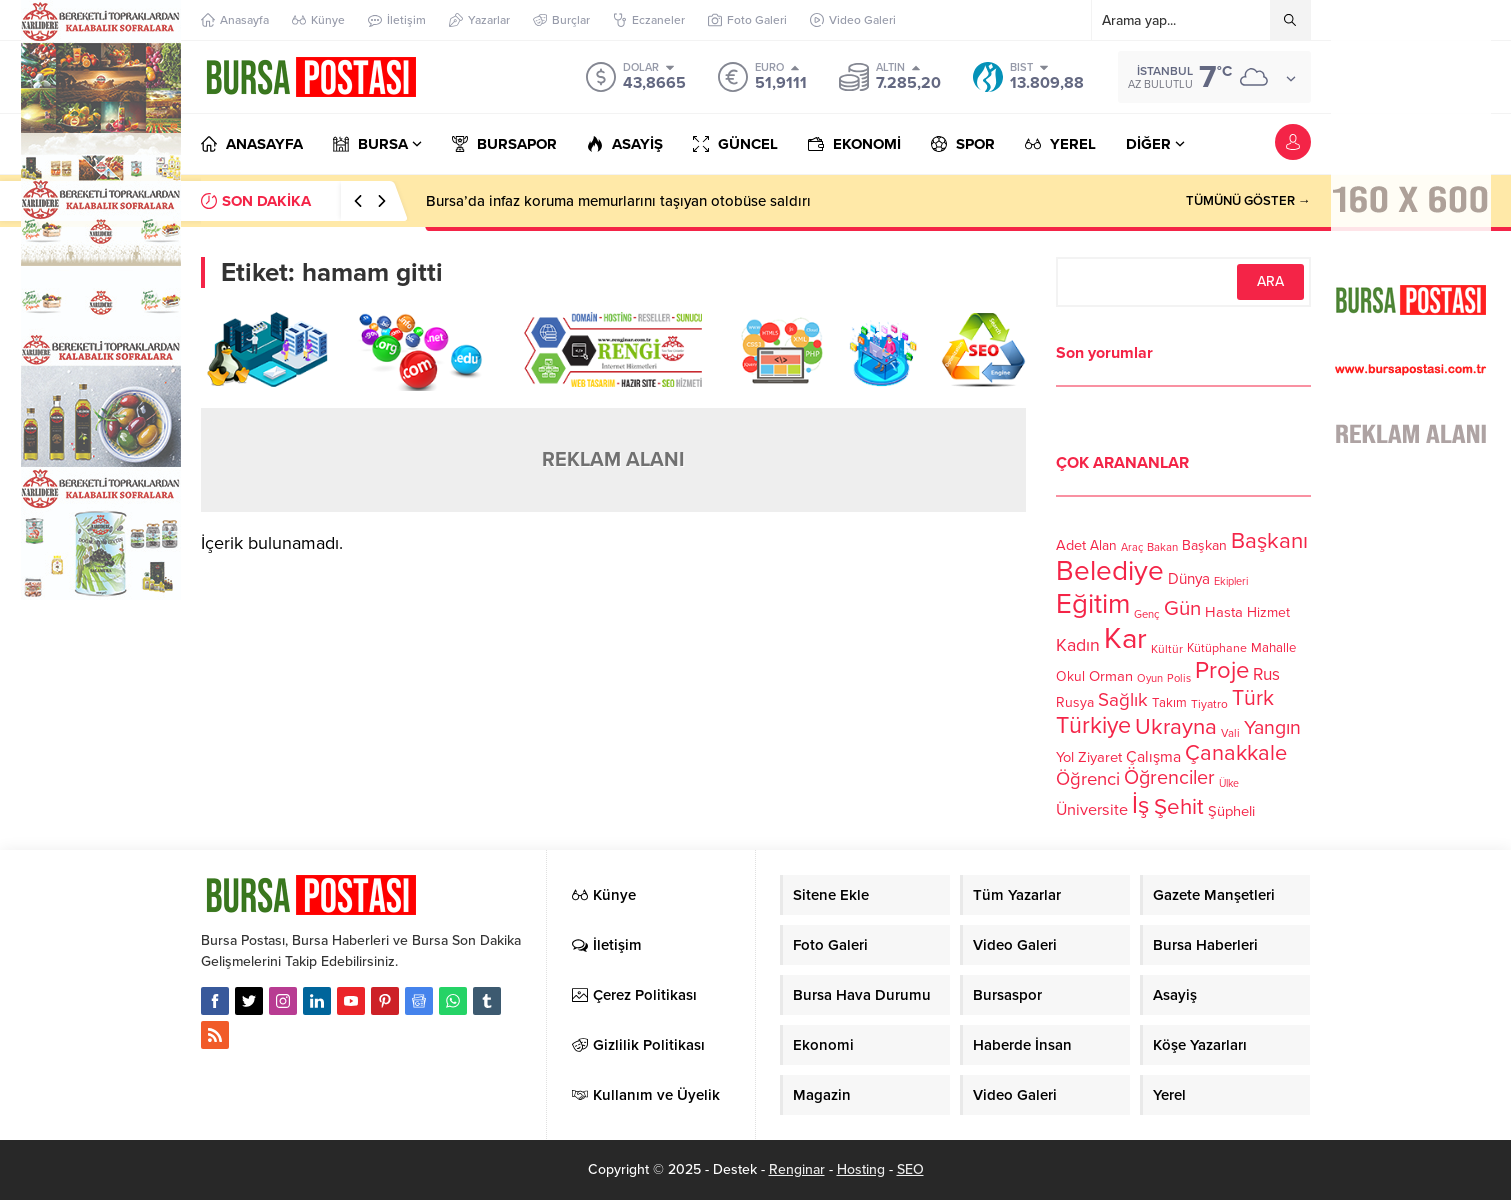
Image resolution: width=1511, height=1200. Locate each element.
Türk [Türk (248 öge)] (1253, 698)
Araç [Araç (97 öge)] (1132, 547)
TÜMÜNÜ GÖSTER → (1248, 201)
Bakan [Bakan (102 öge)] (1162, 547)
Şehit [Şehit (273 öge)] (1179, 806)
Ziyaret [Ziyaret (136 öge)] (1100, 757)
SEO (910, 1169)
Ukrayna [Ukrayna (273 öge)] (1176, 726)
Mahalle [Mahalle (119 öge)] (1273, 648)
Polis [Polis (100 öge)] (1179, 678)
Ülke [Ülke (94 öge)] (1229, 783)
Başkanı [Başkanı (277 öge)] (1269, 540)
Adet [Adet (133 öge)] (1071, 545)
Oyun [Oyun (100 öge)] (1150, 678)
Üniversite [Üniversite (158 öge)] (1092, 810)
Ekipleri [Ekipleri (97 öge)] (1231, 581)
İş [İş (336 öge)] (1141, 805)
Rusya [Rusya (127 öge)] (1075, 702)
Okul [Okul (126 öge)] (1070, 676)
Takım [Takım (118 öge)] (1169, 703)
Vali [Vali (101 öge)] (1230, 733)
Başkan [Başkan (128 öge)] (1204, 545)
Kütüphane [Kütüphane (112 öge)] (1217, 648)
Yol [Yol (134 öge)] (1065, 757)
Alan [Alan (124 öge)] (1103, 545)
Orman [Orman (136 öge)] (1111, 676)
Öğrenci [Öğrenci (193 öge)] (1088, 779)
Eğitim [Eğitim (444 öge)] (1093, 604)
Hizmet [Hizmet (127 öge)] (1268, 612)
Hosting (861, 1169)
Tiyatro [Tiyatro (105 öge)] (1209, 704)
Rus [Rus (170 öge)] (1266, 674)
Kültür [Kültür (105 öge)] (1167, 649)
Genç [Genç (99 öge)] (1147, 614)
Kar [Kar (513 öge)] (1125, 638)
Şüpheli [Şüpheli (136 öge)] (1231, 811)
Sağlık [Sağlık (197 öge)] (1123, 700)
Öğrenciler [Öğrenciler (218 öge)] (1169, 778)
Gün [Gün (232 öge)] (1182, 608)
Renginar (797, 1169)
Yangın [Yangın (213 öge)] (1272, 728)
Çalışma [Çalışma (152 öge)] (1153, 757)
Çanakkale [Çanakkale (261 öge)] (1236, 753)
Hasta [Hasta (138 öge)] (1224, 612)
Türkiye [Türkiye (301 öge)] (1093, 725)
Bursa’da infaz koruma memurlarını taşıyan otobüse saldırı (618, 201)
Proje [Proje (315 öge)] (1222, 670)
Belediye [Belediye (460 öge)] (1110, 571)
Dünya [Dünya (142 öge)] (1189, 579)
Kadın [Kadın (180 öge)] (1078, 645)
